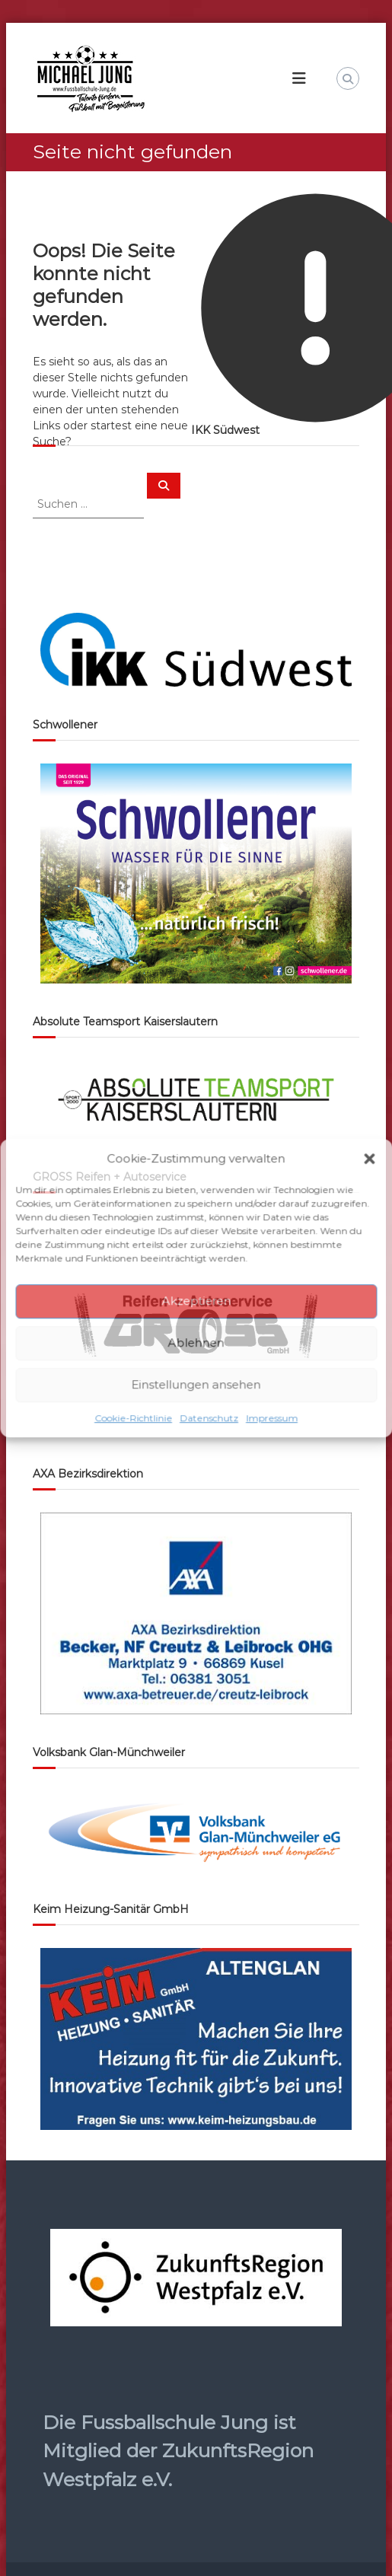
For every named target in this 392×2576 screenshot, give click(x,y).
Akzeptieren (196, 1300)
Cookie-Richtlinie (133, 1417)
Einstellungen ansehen (196, 1384)
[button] (369, 1159)
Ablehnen (196, 1342)
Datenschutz (209, 1417)
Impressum (272, 1417)
